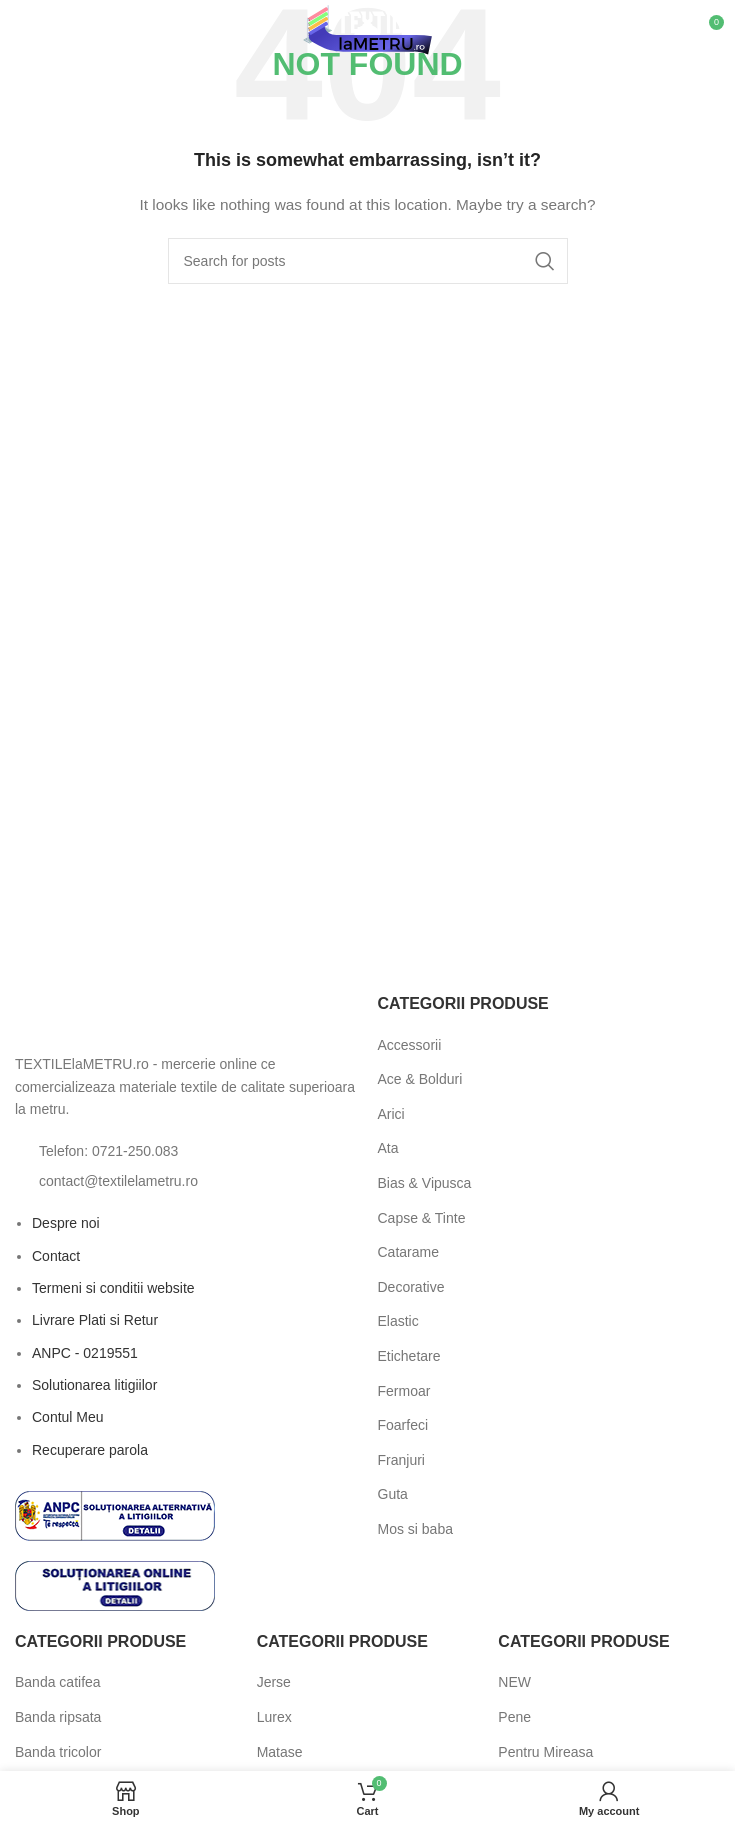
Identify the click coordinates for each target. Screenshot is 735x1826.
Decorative (411, 1287)
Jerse (274, 1682)
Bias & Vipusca (425, 1183)
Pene (514, 1717)
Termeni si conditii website (113, 1288)
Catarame (408, 1252)
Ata (388, 1148)
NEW (514, 1682)
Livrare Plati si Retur (95, 1320)
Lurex (274, 1717)
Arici (391, 1114)
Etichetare (409, 1356)
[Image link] (125, 1017)
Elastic (398, 1321)
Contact (56, 1256)
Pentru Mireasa (545, 1752)
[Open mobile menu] (48, 30)
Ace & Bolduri (420, 1079)
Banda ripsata (58, 1717)
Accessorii (410, 1045)
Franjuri (401, 1460)
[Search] (368, 261)
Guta (393, 1494)
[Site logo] (367, 29)
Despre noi (66, 1223)
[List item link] (186, 1151)
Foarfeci (403, 1425)
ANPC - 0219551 (85, 1353)
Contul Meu (68, 1417)
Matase (280, 1752)
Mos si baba (415, 1529)
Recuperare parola (90, 1450)
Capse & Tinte (422, 1218)
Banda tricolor (58, 1752)
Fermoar (404, 1391)
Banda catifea (58, 1682)
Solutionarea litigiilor (94, 1385)
